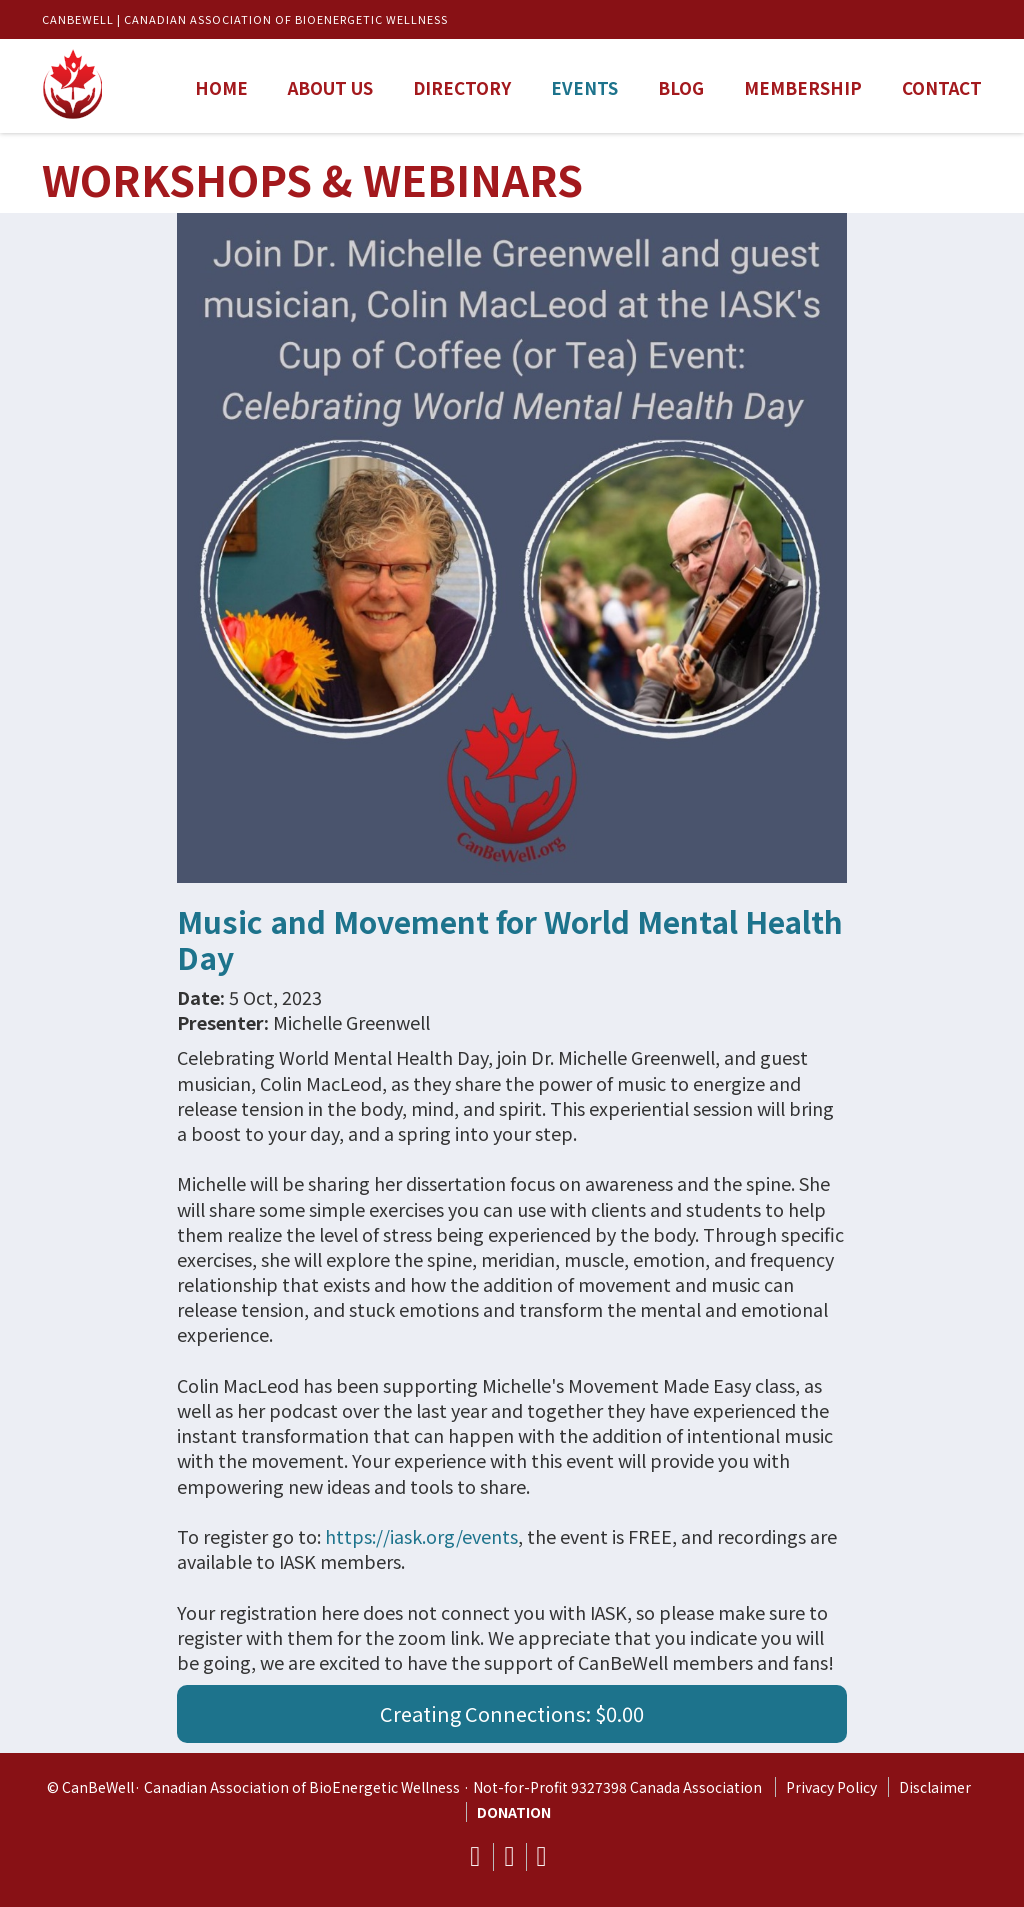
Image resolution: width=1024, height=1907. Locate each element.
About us (330, 87)
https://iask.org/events (421, 1536)
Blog (681, 87)
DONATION (514, 1812)
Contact (942, 87)
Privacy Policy (831, 1787)
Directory (462, 87)
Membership (803, 87)
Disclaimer (935, 1787)
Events (584, 87)
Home (221, 87)
